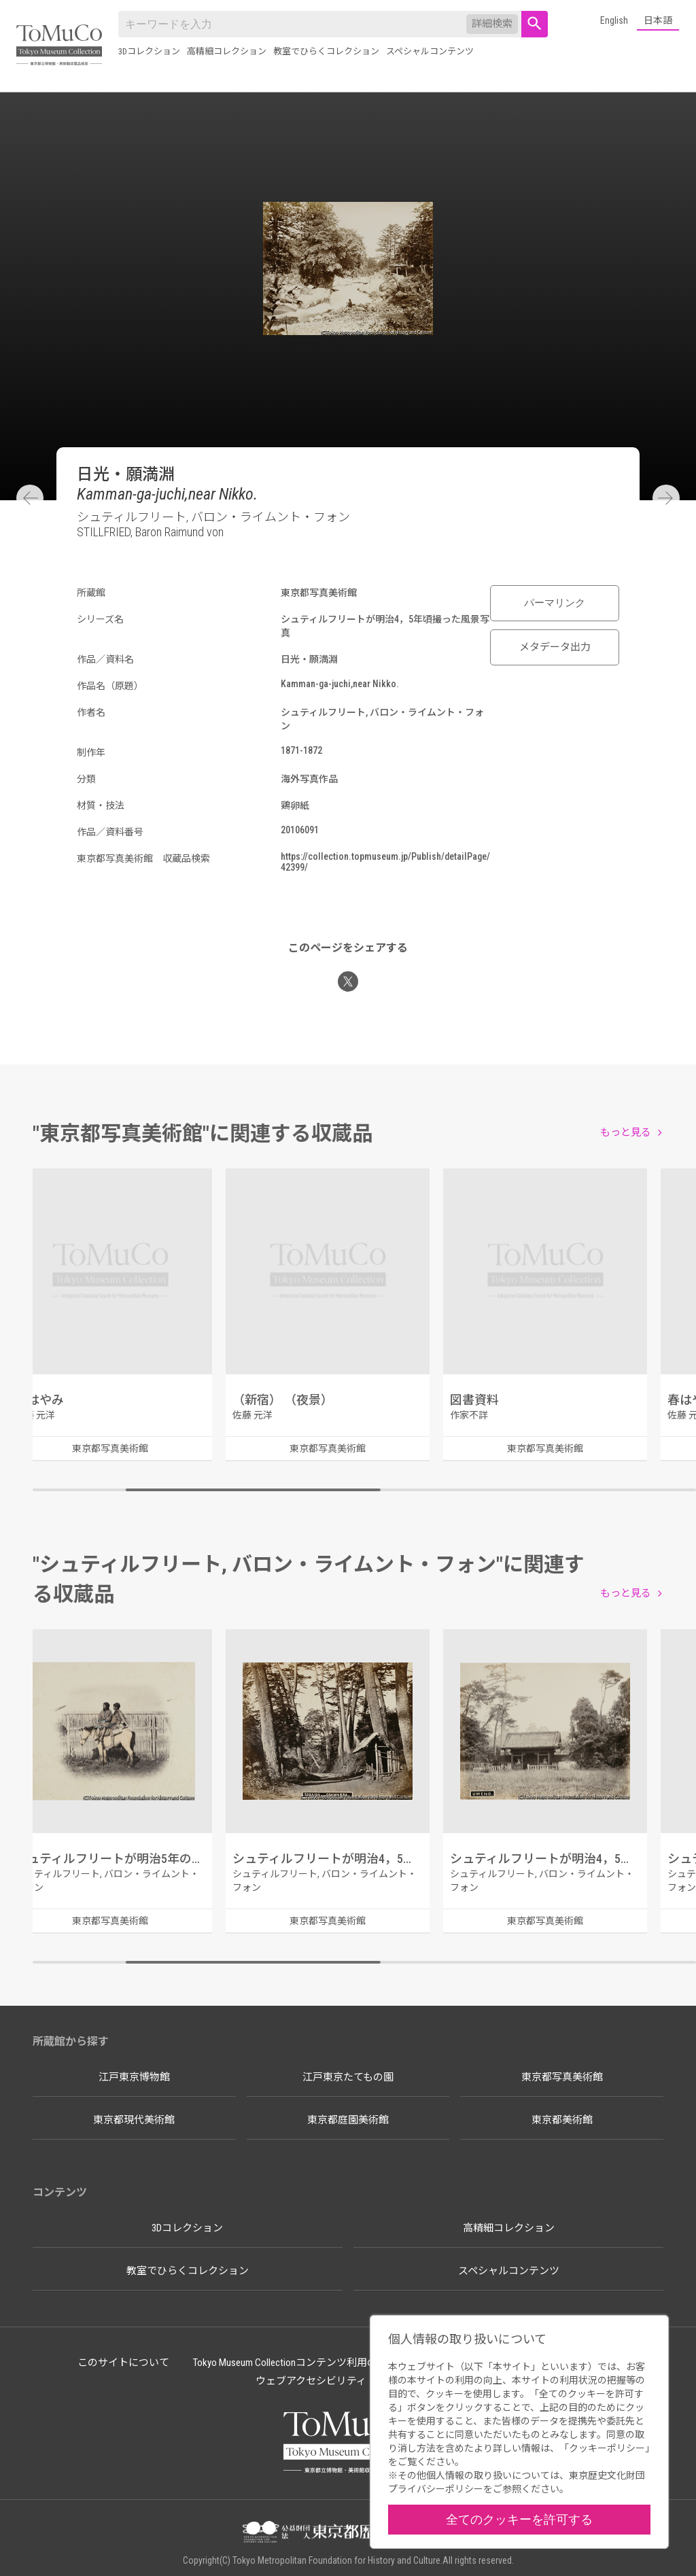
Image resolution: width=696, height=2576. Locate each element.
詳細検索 (492, 24)
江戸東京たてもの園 (348, 2077)
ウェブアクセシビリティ (311, 2381)
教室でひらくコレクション (326, 51)
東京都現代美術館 (134, 2120)
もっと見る (625, 1132)
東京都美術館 (562, 2120)
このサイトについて (123, 2362)
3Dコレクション (149, 51)
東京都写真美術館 (562, 2077)
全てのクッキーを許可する (519, 2519)
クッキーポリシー (607, 2448)
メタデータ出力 (555, 647)
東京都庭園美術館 (348, 2120)
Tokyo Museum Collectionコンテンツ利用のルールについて (321, 2362)
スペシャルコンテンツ (430, 51)
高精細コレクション (226, 51)
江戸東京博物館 (134, 2077)
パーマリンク (554, 603)
